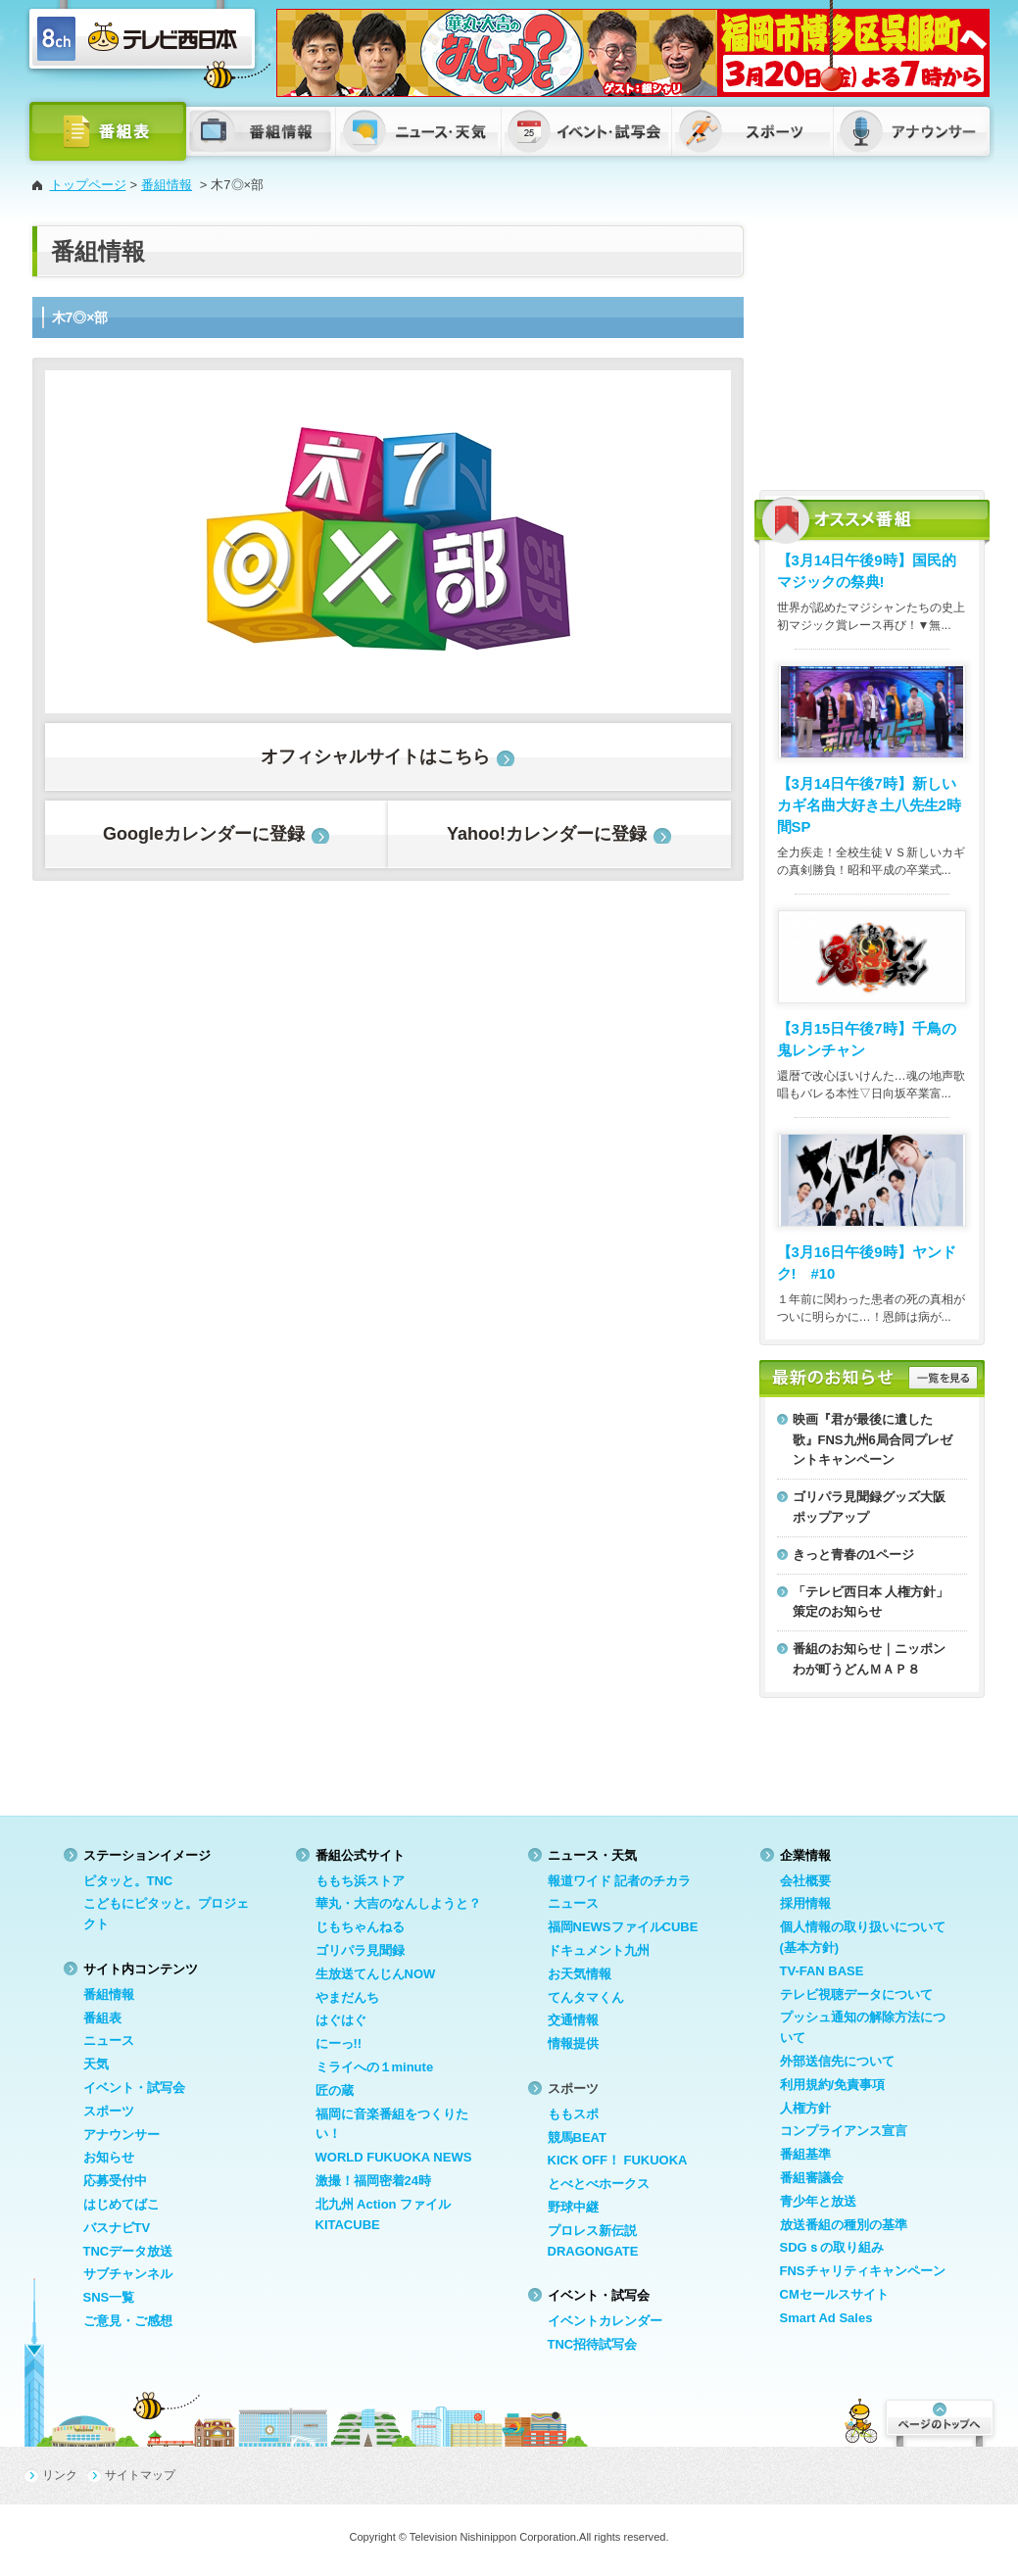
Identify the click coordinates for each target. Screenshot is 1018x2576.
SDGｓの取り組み (832, 2247)
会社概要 (805, 1880)
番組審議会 (812, 2177)
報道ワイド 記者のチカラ (620, 1880)
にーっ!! (339, 2043)
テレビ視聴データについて (856, 1994)
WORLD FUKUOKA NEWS (393, 2157)
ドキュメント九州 (599, 1950)
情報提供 (573, 2043)
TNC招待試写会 (593, 2344)
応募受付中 (115, 2180)
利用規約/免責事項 (833, 2084)
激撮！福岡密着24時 (373, 2180)
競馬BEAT (577, 2137)
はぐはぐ (340, 2020)
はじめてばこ (121, 2204)
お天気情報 (579, 1974)
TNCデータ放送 (128, 2251)
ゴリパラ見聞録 (360, 1950)
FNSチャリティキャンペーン (862, 2270)
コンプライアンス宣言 (843, 2130)
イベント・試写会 (134, 2087)
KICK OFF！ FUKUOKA (618, 2160)
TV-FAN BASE (822, 1971)
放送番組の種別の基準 (843, 2224)
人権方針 (805, 2108)
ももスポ (573, 2114)
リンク (59, 2475)
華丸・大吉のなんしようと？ (398, 1903)
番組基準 (805, 2154)
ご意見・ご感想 (127, 2320)
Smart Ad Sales (826, 2317)
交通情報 (573, 2020)
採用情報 (805, 1903)
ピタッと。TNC (128, 1880)
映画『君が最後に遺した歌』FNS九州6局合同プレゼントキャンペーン (872, 1440)
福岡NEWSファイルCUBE (623, 1927)
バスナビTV (117, 2227)
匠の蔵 (334, 2090)
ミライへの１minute (374, 2067)
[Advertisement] (872, 347)
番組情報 (166, 184)
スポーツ (108, 2111)
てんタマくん (586, 1997)
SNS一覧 (109, 2297)
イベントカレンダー (605, 2320)
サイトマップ (140, 2475)
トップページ (88, 184)
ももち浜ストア (360, 1880)
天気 (96, 2064)
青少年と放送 (818, 2201)
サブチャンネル (127, 2273)
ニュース (108, 2040)
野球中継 (573, 2207)
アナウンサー (121, 2134)
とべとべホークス (599, 2183)
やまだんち (347, 1997)
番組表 (102, 2018)
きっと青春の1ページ (853, 1554)
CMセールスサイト (834, 2294)
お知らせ (108, 2157)
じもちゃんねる (360, 1927)
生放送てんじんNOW (375, 1974)
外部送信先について (837, 2061)
